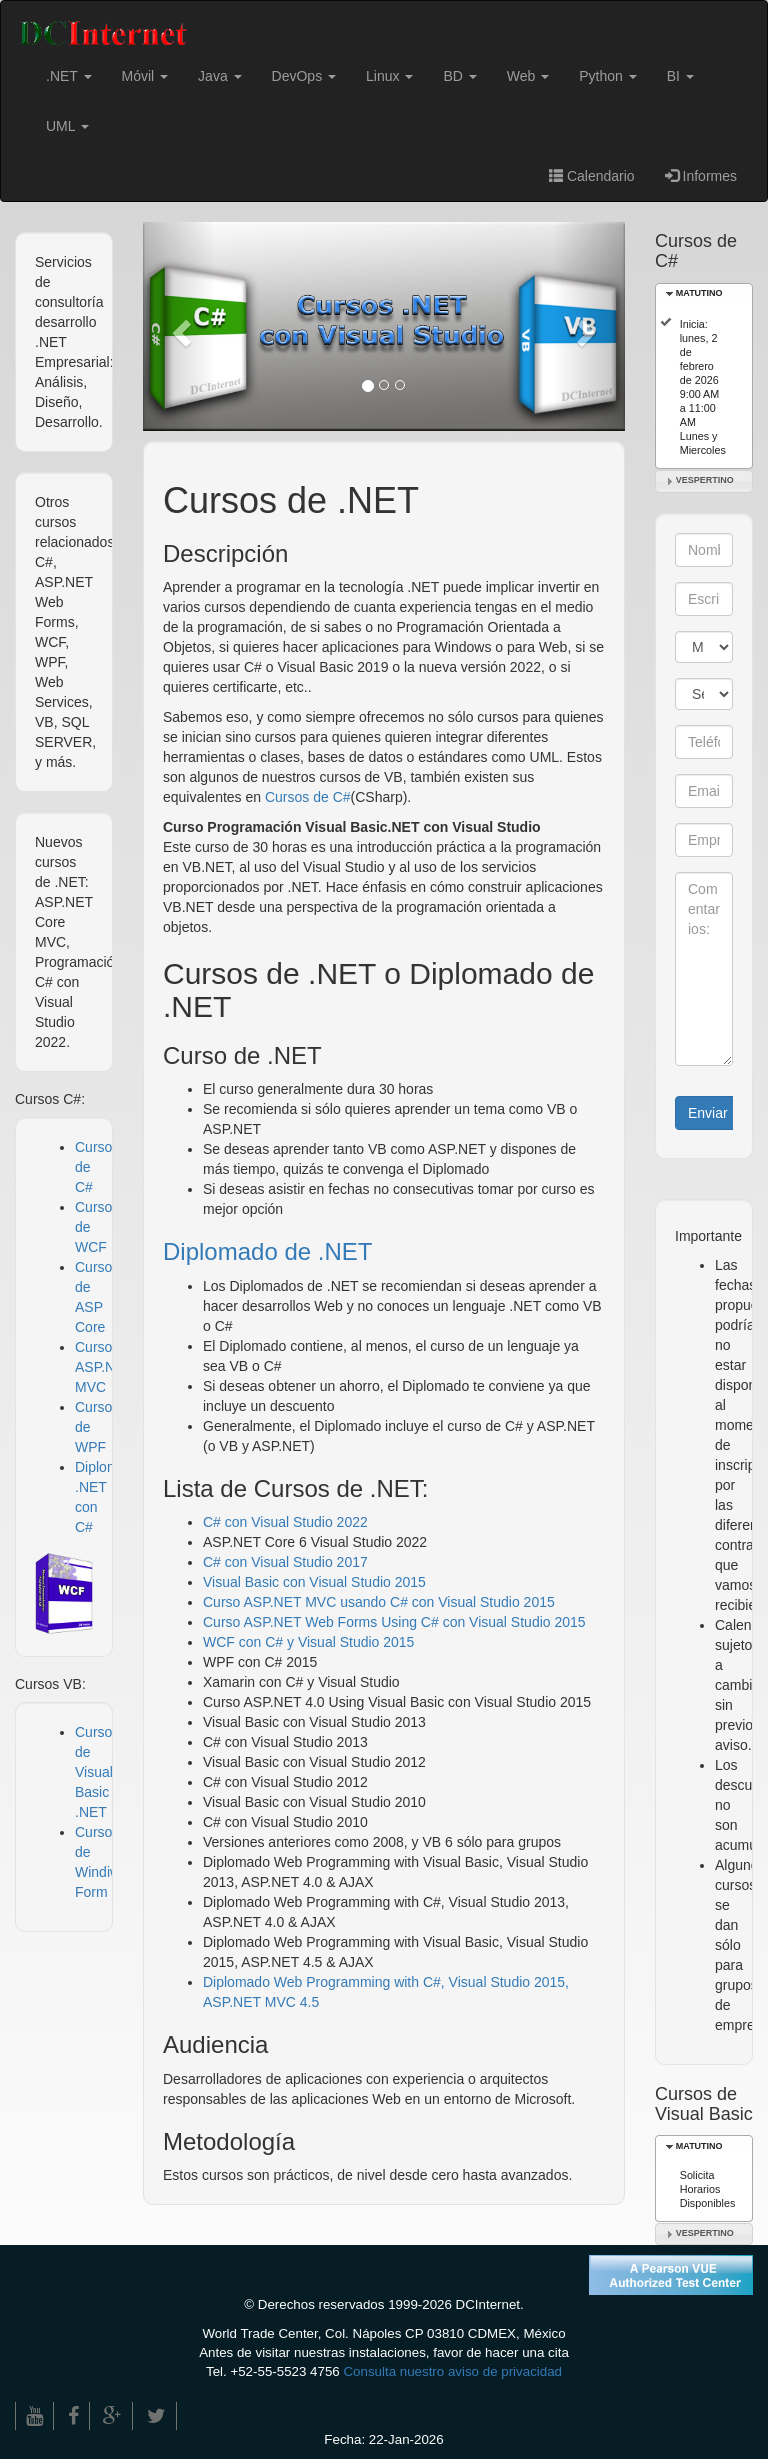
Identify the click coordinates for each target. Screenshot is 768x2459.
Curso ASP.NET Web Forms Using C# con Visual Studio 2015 (394, 1622)
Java (219, 76)
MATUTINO (699, 293)
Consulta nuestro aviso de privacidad (452, 2371)
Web (528, 76)
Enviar (708, 1113)
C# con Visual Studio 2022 (285, 1522)
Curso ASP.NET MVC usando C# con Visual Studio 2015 (379, 1602)
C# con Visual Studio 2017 (285, 1562)
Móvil (145, 76)
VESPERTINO (705, 480)
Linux (389, 76)
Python (607, 76)
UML (67, 126)
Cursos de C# (308, 797)
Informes (701, 176)
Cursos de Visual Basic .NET (97, 1772)
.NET (69, 76)
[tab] (704, 294)
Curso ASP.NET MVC (104, 1367)
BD (459, 76)
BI (680, 76)
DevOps (304, 76)
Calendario (592, 176)
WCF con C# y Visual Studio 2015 (308, 1642)
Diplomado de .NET (267, 1251)
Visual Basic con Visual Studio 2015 (314, 1582)
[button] (179, 326)
